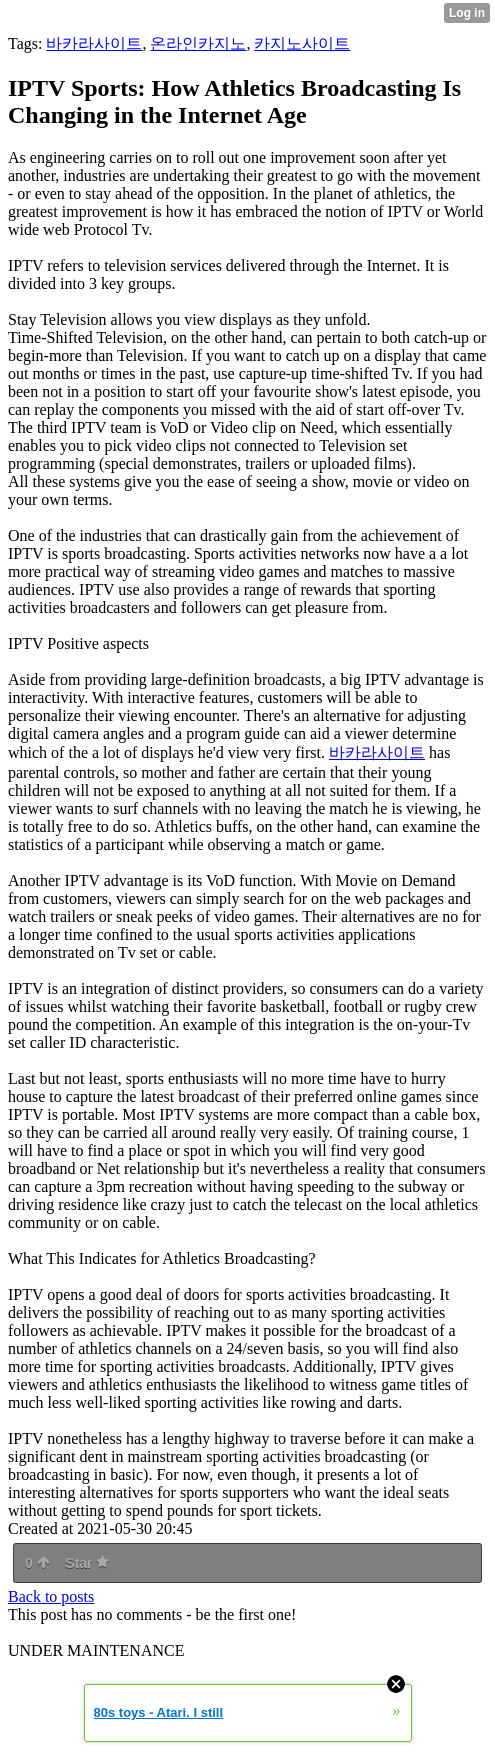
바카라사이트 (94, 43)
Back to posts (51, 1596)
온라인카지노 (198, 43)
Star (87, 1563)
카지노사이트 (302, 43)
